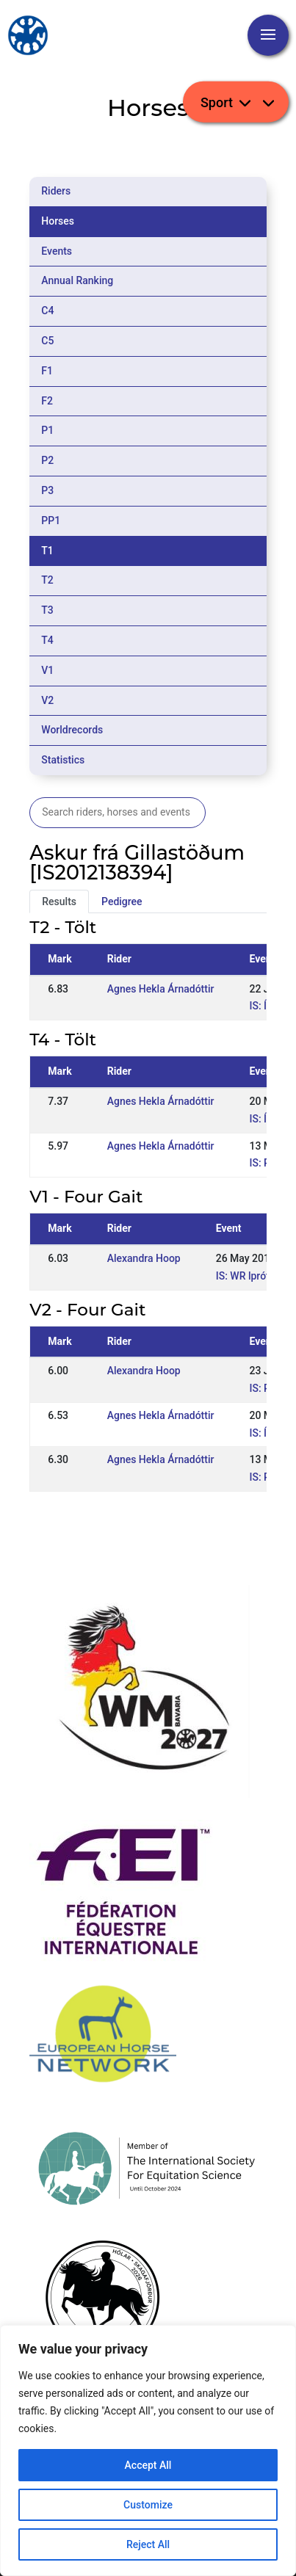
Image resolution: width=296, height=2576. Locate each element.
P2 (47, 460)
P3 (47, 490)
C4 (47, 310)
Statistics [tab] (62, 760)
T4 (47, 640)
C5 (47, 341)
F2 (47, 401)
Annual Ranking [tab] (77, 280)
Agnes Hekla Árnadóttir (160, 989)
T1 (47, 550)
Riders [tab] (56, 191)
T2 (47, 580)
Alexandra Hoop (144, 1258)
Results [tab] (59, 901)
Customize (148, 2505)
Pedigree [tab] (121, 901)
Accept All (148, 2465)
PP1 (50, 520)
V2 (47, 700)
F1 (47, 371)
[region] (148, 2450)
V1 (47, 670)
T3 (47, 610)
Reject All (148, 2544)
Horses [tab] (57, 221)
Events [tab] (56, 251)
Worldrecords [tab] (72, 730)
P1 (47, 430)
